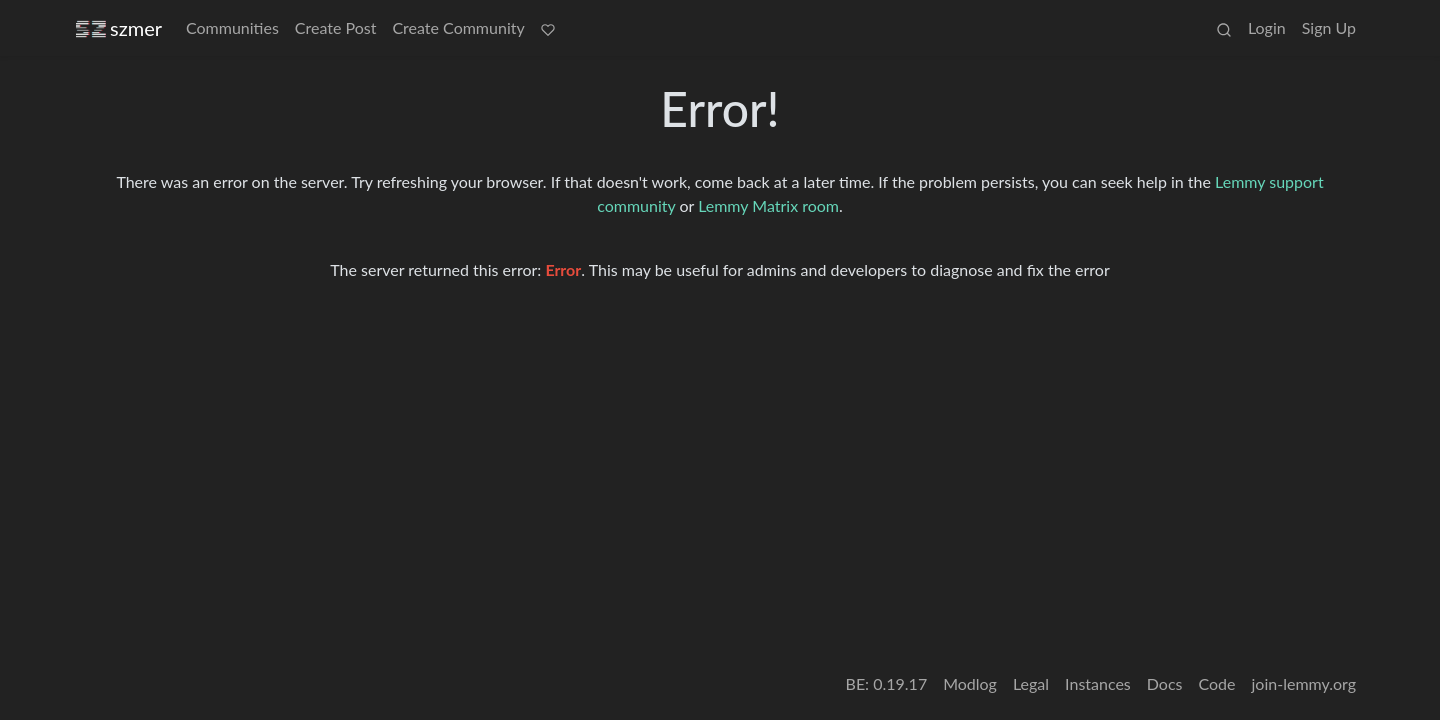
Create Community (458, 27)
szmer (119, 28)
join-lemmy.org (1304, 683)
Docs (1165, 683)
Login (1267, 27)
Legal (1031, 683)
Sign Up (1329, 27)
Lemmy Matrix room (768, 205)
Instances (1098, 683)
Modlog (970, 683)
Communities (232, 27)
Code (1217, 683)
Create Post (336, 27)
